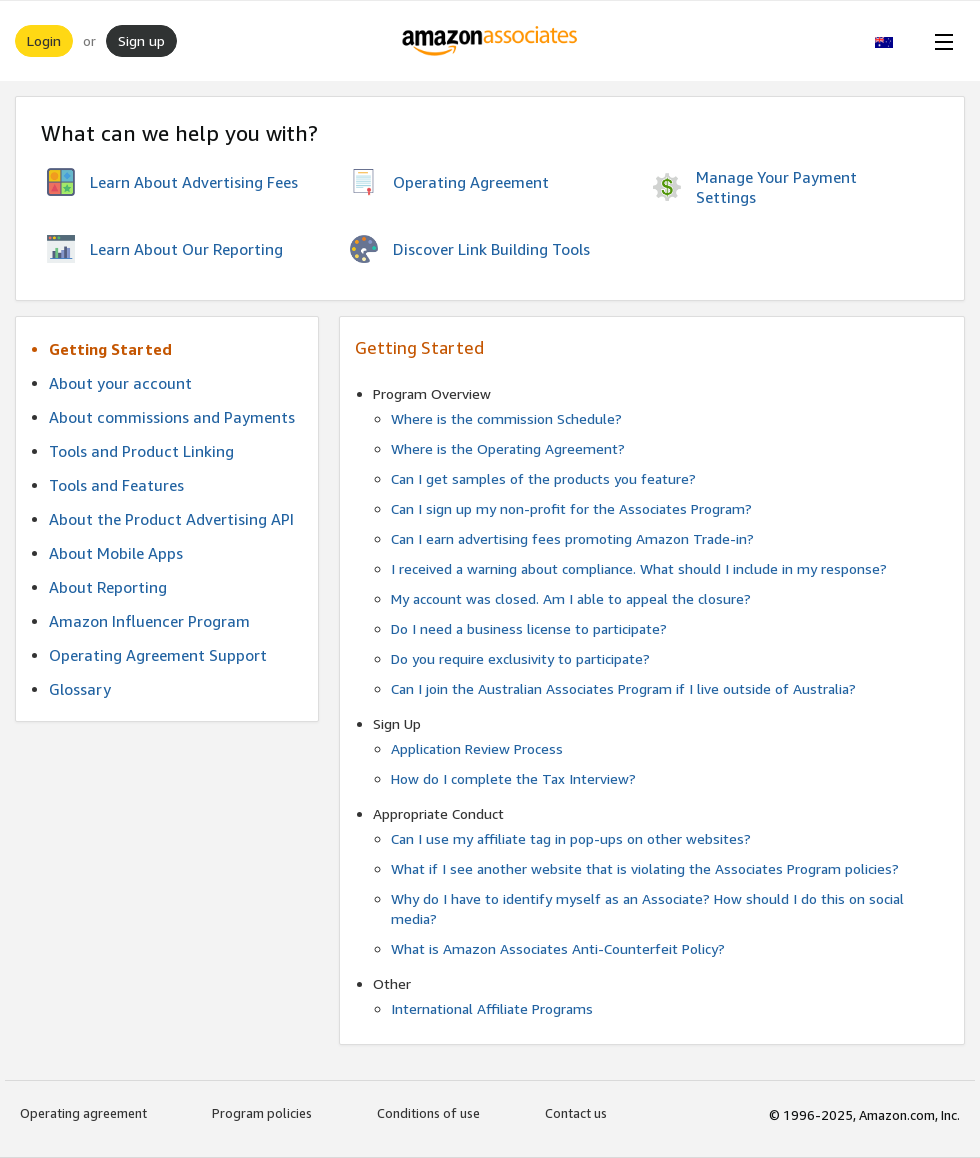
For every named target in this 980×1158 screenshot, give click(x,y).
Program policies (262, 1113)
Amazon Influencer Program (149, 621)
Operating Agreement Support (158, 655)
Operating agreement (83, 1113)
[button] (894, 41)
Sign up (141, 40)
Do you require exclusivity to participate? (520, 658)
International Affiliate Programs (492, 1008)
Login (44, 40)
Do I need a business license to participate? (529, 628)
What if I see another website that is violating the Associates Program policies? (645, 868)
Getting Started (110, 349)
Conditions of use (428, 1113)
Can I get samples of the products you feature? (543, 478)
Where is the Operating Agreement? (508, 448)
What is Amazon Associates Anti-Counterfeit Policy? (558, 948)
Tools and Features (116, 485)
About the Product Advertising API (171, 519)
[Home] (490, 41)
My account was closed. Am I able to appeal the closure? (571, 598)
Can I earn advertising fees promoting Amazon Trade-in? (572, 538)
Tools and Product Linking (141, 451)
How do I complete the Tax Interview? (513, 778)
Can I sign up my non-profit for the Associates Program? (571, 508)
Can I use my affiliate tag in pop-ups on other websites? (571, 838)
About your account (120, 383)
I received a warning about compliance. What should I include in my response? (639, 568)
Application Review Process (477, 748)
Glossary (80, 689)
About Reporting (108, 587)
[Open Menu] (940, 41)
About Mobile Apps (116, 553)
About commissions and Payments (172, 417)
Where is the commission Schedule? (506, 418)
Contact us (576, 1113)
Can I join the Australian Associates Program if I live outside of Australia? (623, 688)
